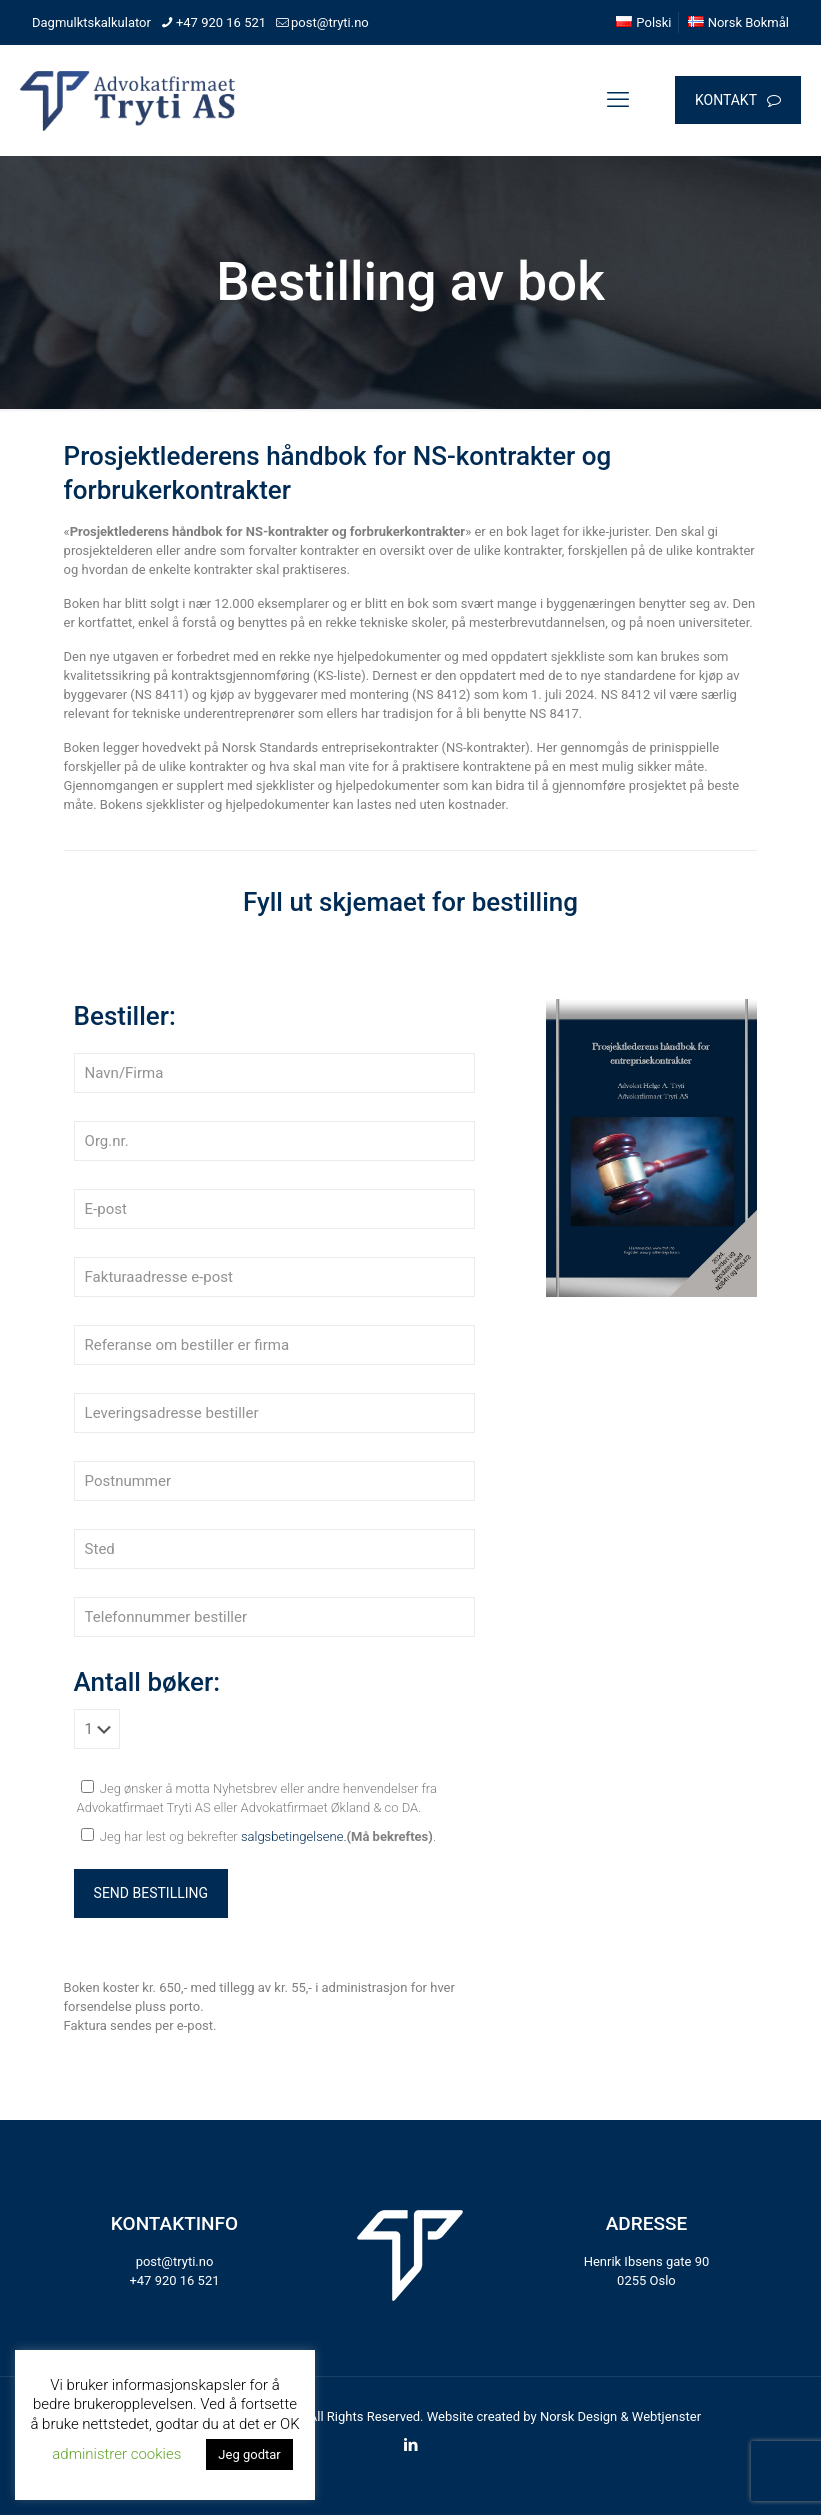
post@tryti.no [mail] (330, 22)
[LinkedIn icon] (410, 2445)
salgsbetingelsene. (294, 1836)
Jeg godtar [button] (249, 2454)
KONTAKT (738, 100)
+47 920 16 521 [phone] (221, 22)
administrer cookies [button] (116, 2454)
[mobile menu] (618, 100)
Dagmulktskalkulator (91, 22)
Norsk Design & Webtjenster (620, 2416)
